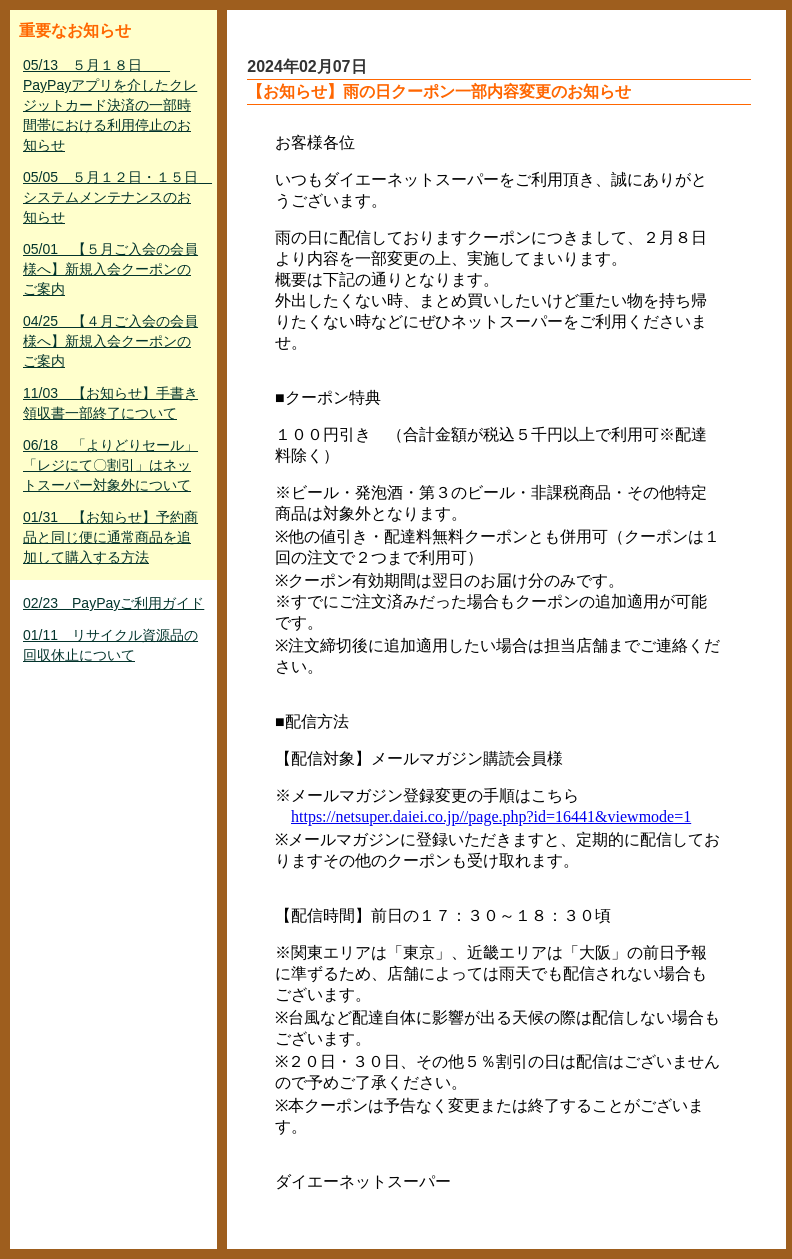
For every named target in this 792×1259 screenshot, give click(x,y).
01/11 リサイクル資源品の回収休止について (110, 645)
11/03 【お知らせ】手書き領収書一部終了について (110, 403)
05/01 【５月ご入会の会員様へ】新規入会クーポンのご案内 (110, 269)
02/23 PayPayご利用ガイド (113, 603)
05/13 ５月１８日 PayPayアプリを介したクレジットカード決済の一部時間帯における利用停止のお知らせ (110, 105)
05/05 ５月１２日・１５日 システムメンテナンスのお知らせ (115, 197)
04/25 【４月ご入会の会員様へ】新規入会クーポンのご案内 (110, 341)
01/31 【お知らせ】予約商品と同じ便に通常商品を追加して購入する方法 (110, 537)
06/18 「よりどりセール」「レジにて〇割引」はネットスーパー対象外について (110, 465)
